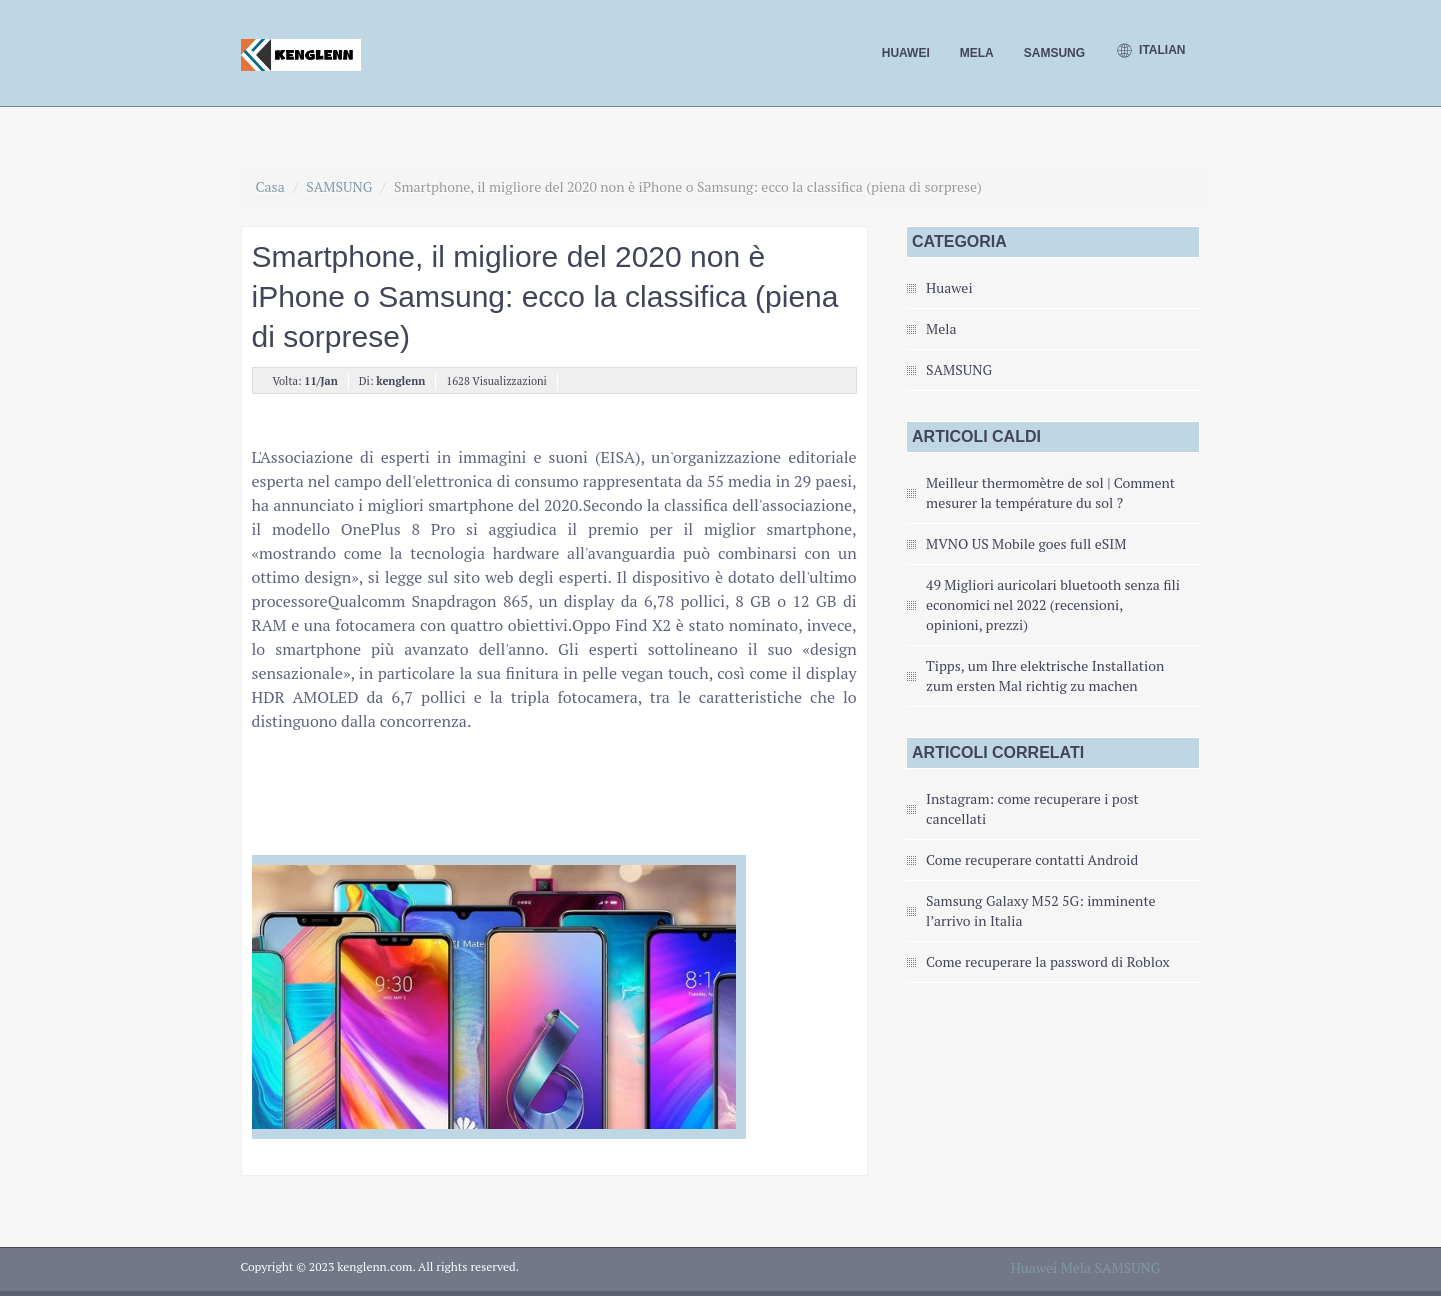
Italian (1150, 51)
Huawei (906, 53)
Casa (270, 186)
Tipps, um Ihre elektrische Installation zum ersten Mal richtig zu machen (1045, 675)
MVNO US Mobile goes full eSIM (1026, 543)
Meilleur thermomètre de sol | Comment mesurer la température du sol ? (1050, 492)
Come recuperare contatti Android (1032, 859)
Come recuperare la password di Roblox (1048, 961)
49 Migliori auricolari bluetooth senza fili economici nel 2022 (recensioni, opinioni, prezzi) (1053, 604)
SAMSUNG (1054, 53)
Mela (977, 53)
